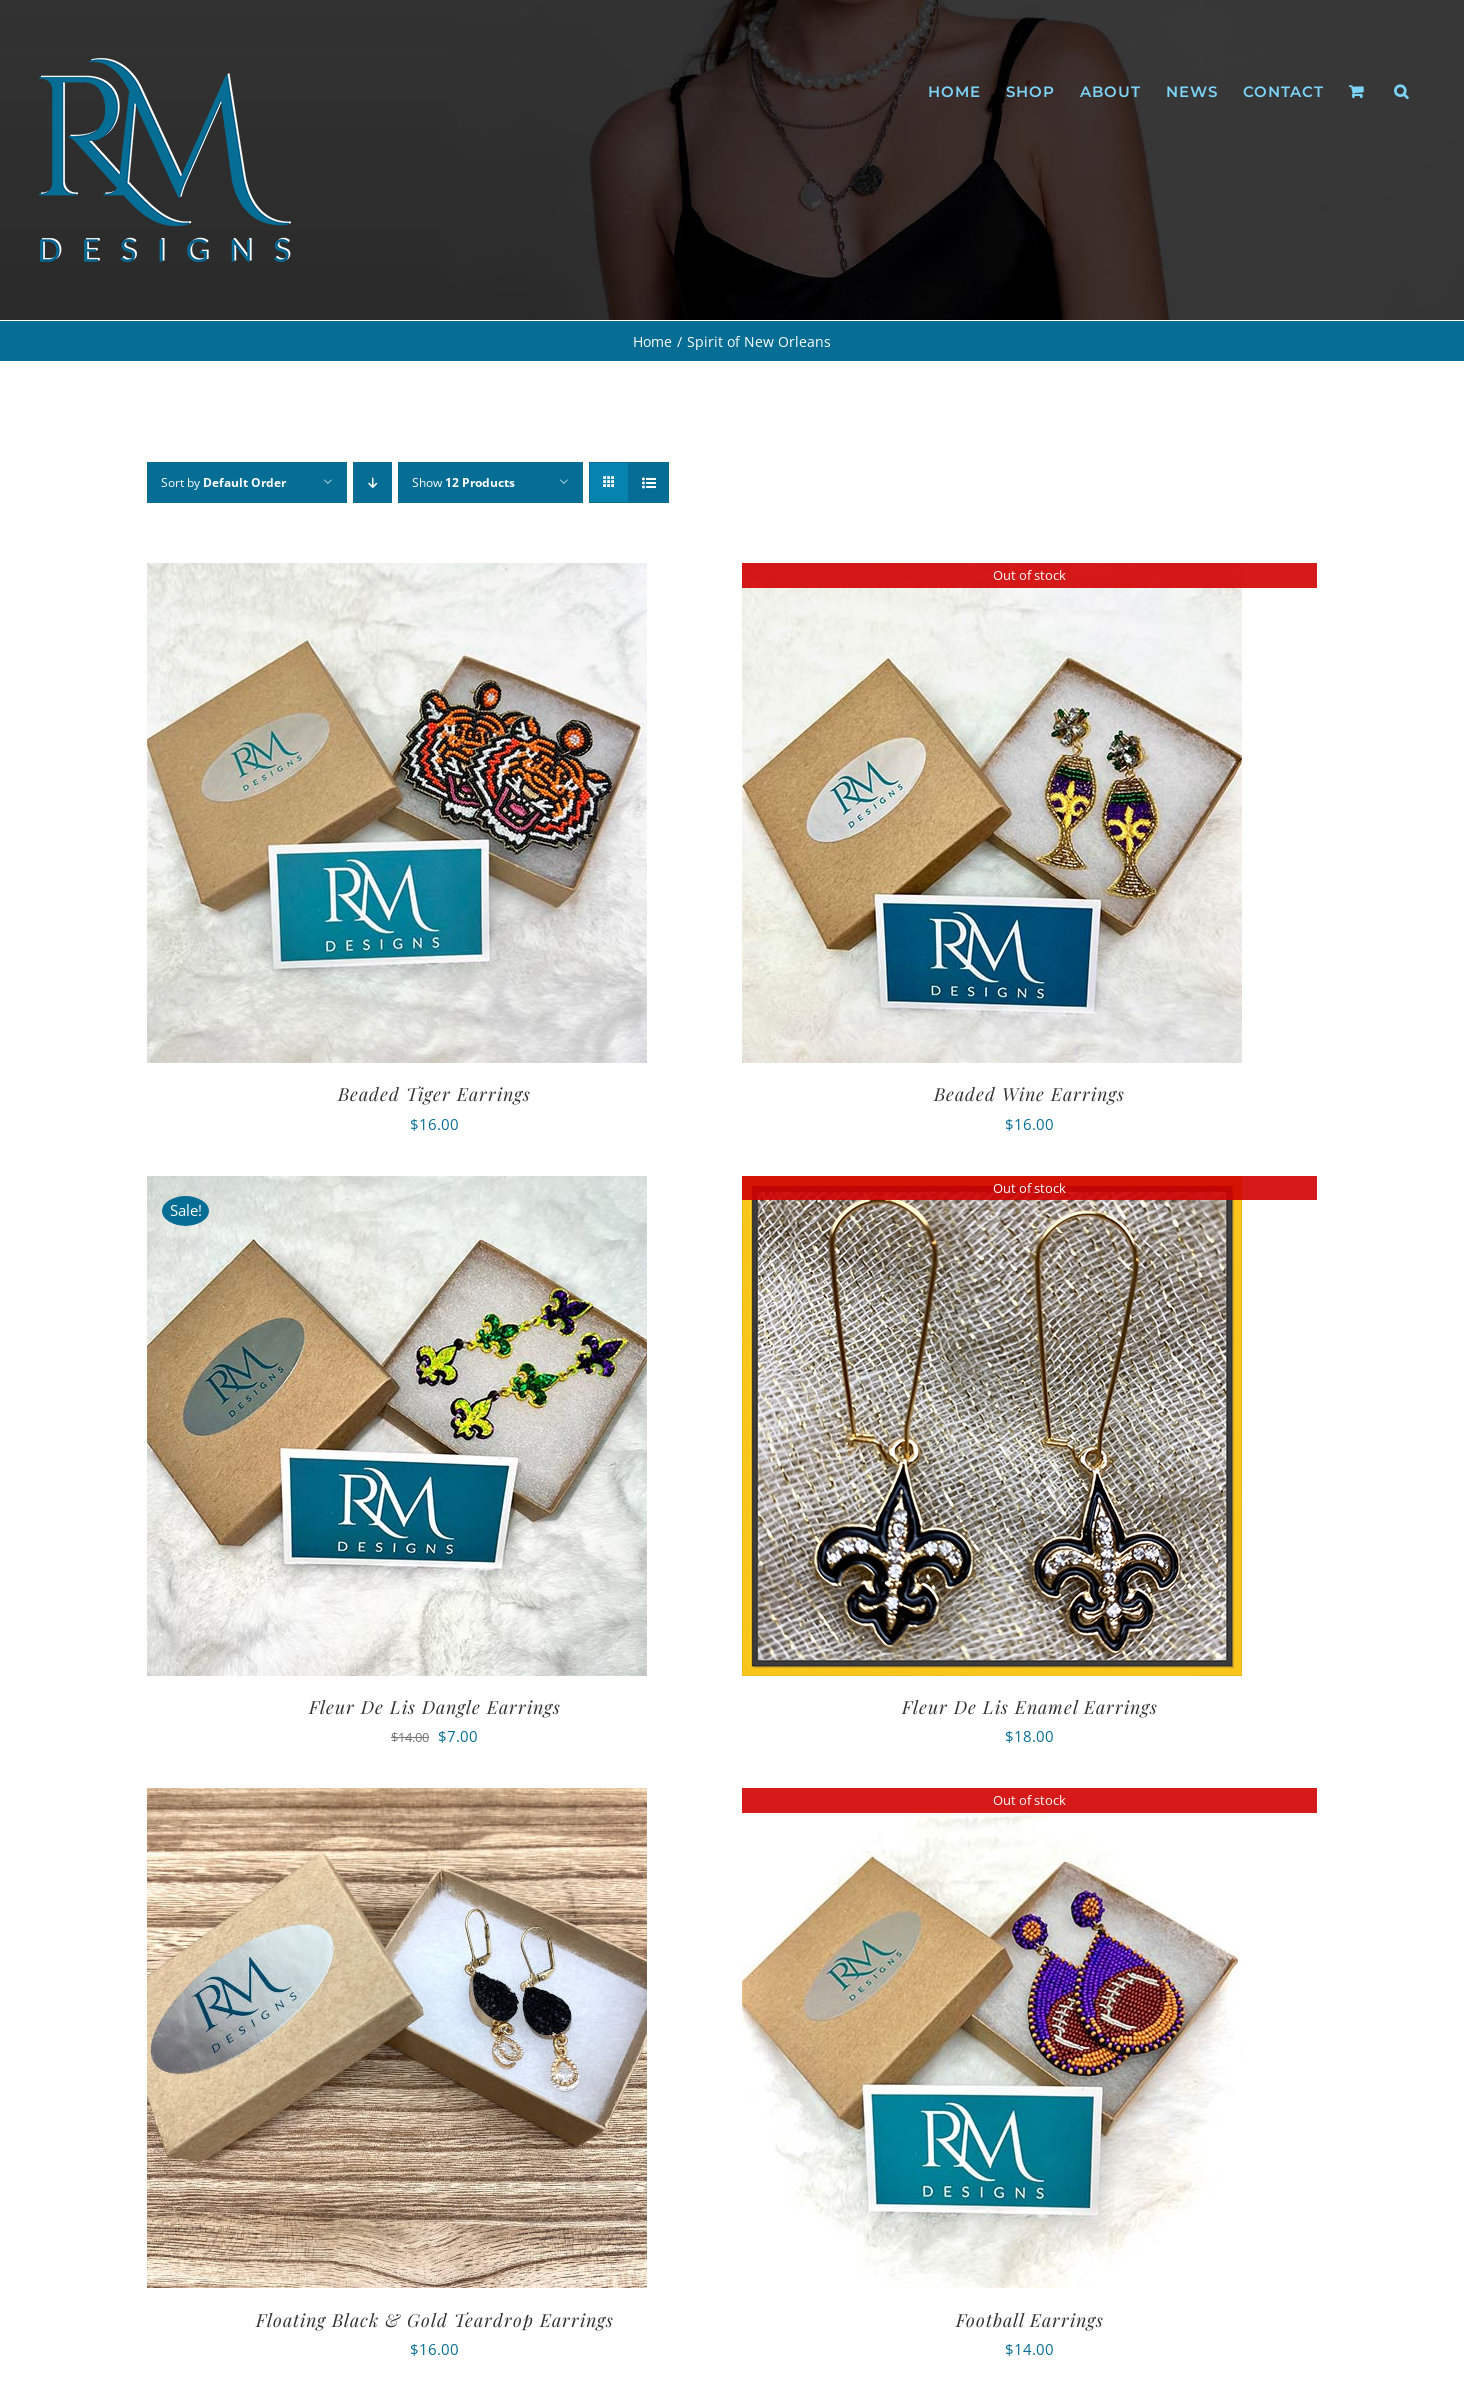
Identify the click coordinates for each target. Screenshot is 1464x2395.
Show (463, 482)
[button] (1401, 91)
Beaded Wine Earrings (1029, 1094)
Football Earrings (1030, 2320)
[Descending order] (372, 482)
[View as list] (648, 482)
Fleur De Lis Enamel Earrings (1030, 1707)
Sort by (223, 482)
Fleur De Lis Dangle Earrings (435, 1707)
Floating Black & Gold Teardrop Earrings (435, 2320)
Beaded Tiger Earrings (434, 1094)
